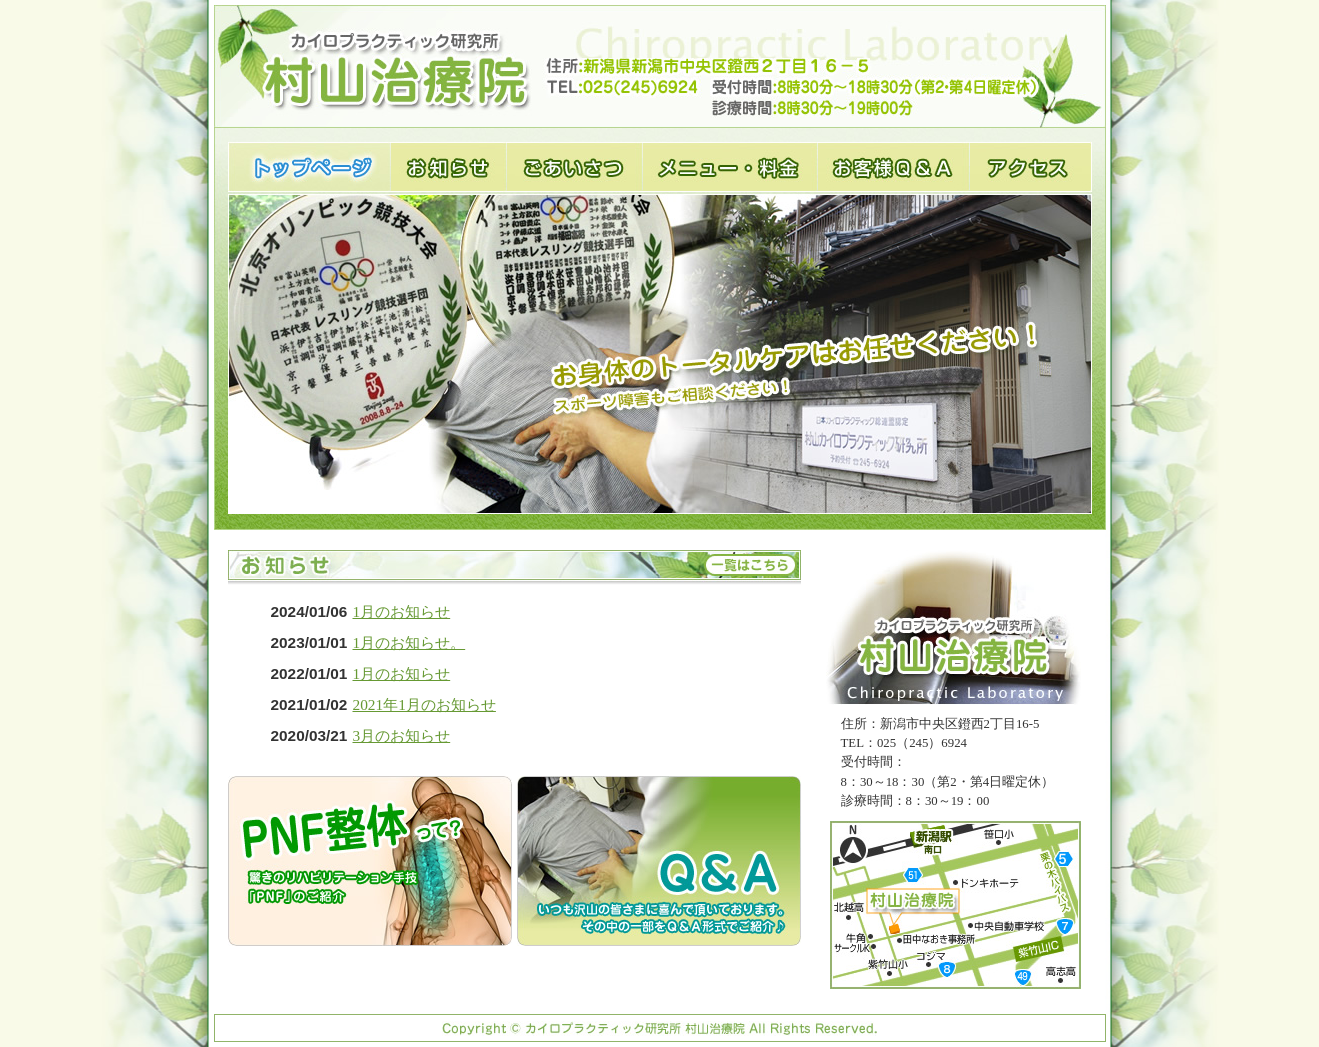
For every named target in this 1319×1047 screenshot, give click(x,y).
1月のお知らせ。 (409, 642)
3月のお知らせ (402, 735)
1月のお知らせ (402, 611)
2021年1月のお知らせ (424, 704)
